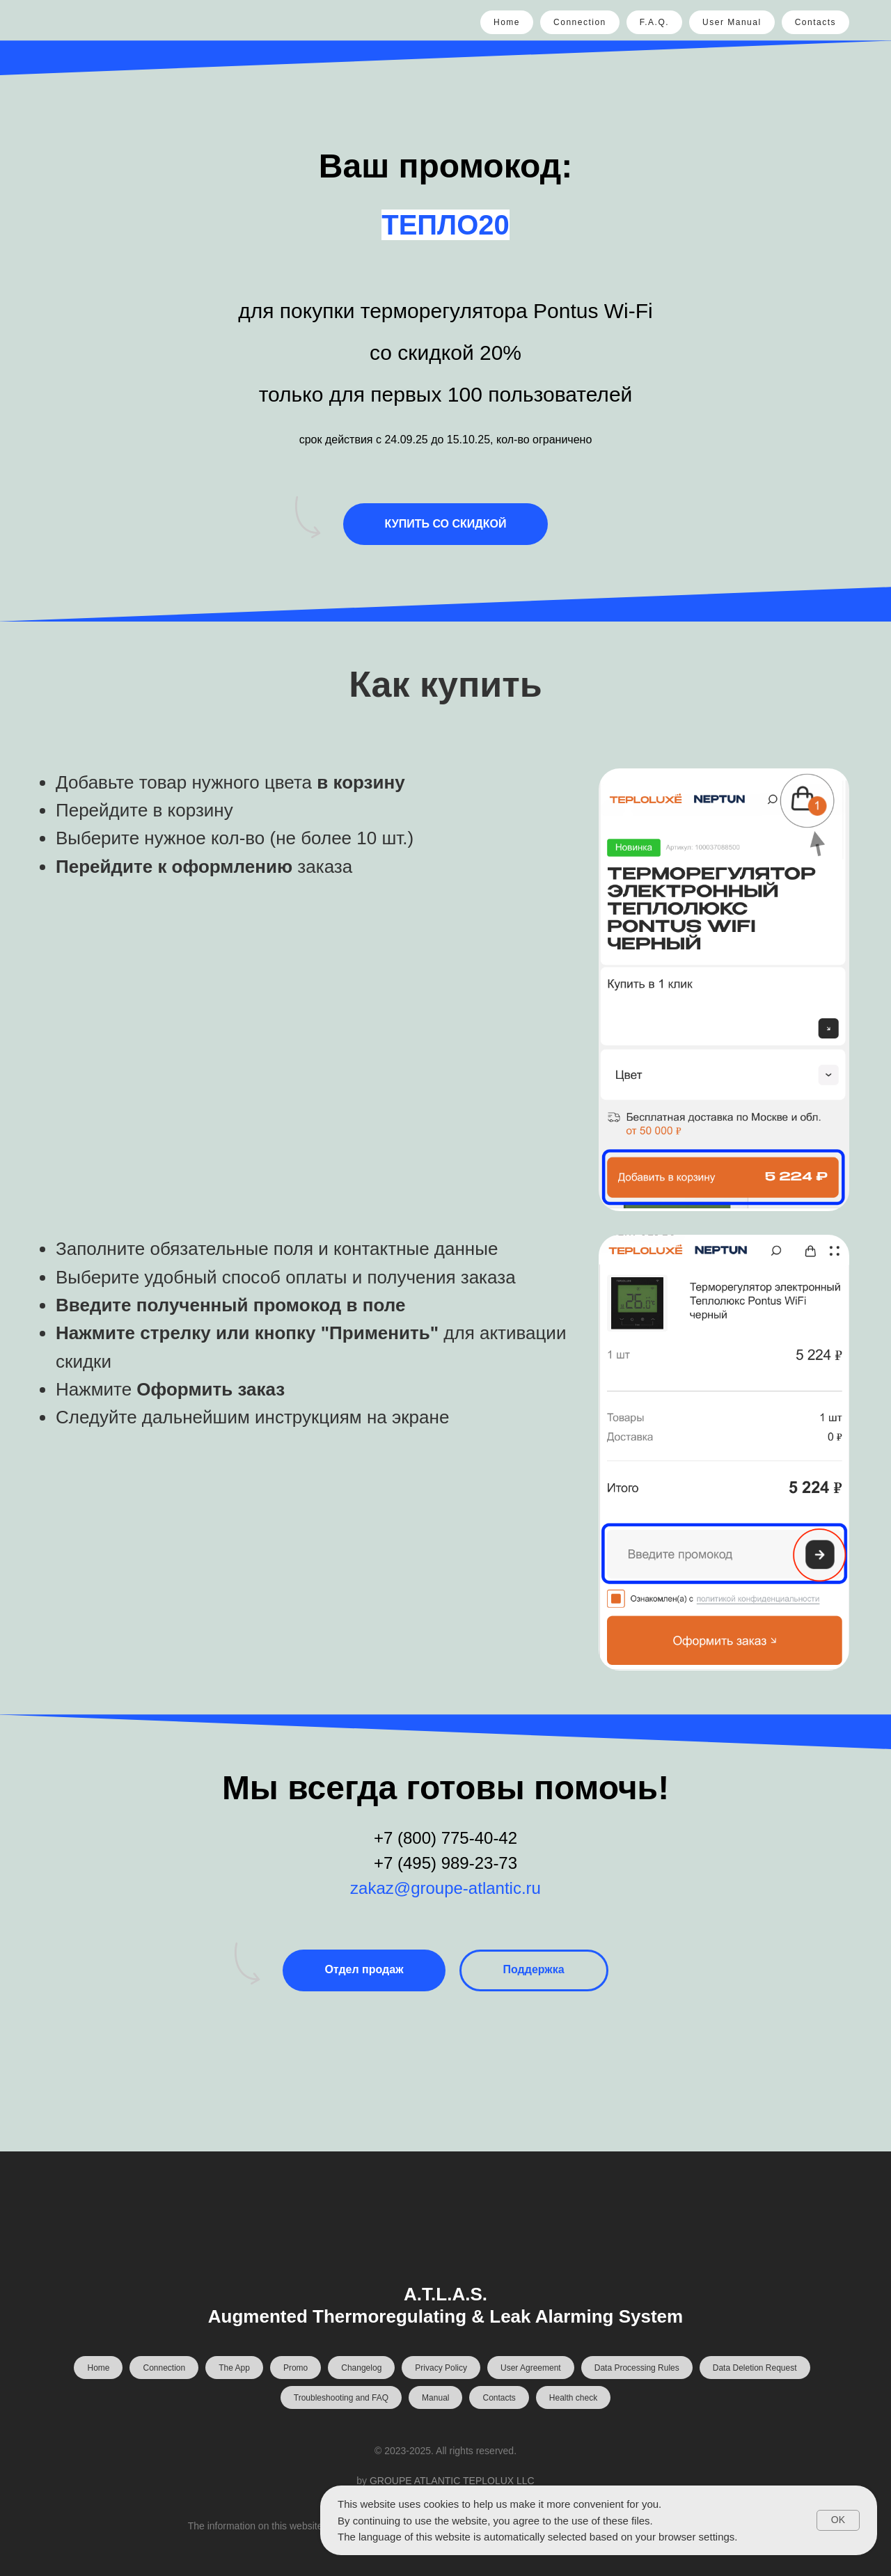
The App (234, 2368)
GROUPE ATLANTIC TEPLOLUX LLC (452, 2480)
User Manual (732, 22)
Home (507, 22)
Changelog (361, 2368)
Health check (573, 2398)
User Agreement (530, 2368)
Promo (295, 2368)
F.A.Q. (654, 22)
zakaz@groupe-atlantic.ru (445, 1888)
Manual (435, 2398)
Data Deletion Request (755, 2368)
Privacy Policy (441, 2368)
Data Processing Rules (636, 2368)
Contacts (815, 22)
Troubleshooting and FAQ (341, 2398)
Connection (579, 22)
